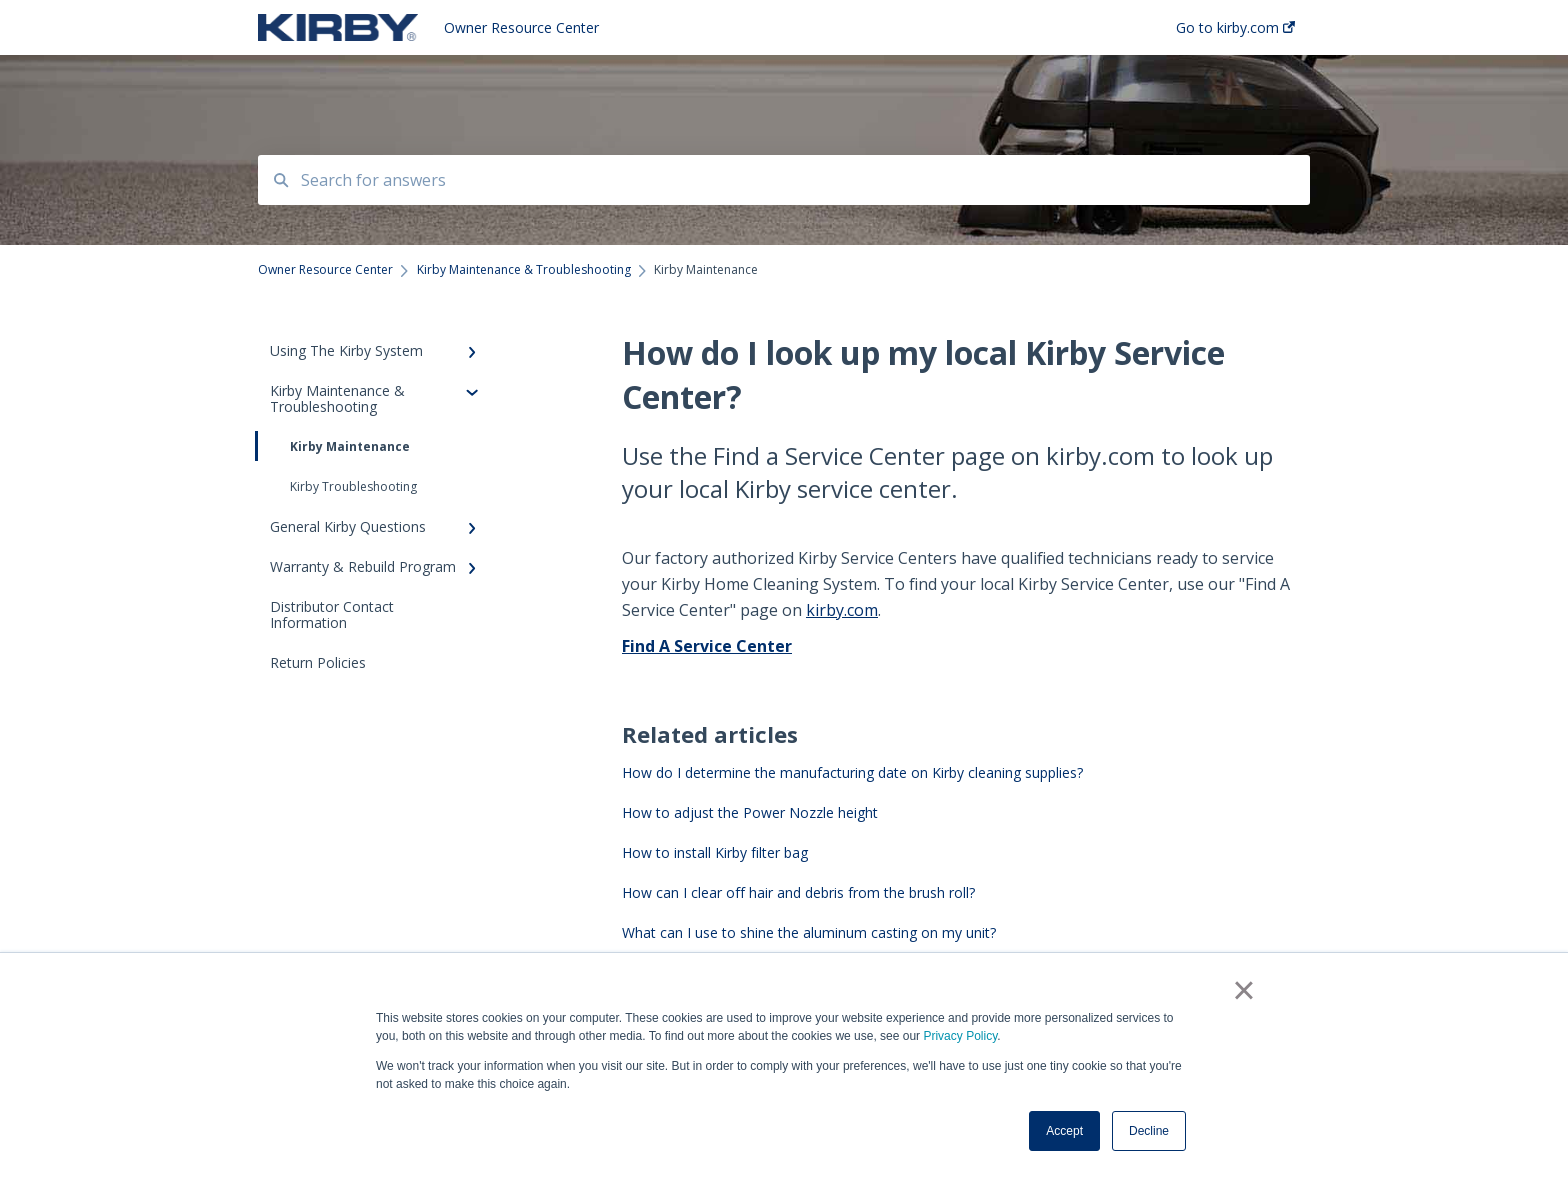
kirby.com (842, 610)
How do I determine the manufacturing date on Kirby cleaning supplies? (852, 772)
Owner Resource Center (521, 27)
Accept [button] (1064, 1131)
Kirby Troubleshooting (353, 486)
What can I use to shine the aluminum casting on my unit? (809, 932)
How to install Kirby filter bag (715, 852)
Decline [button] (1149, 1131)
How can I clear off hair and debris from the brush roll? (798, 892)
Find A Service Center (707, 646)
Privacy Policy (960, 1036)
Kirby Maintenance (334, 446)
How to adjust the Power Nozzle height (750, 812)
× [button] (1243, 990)
